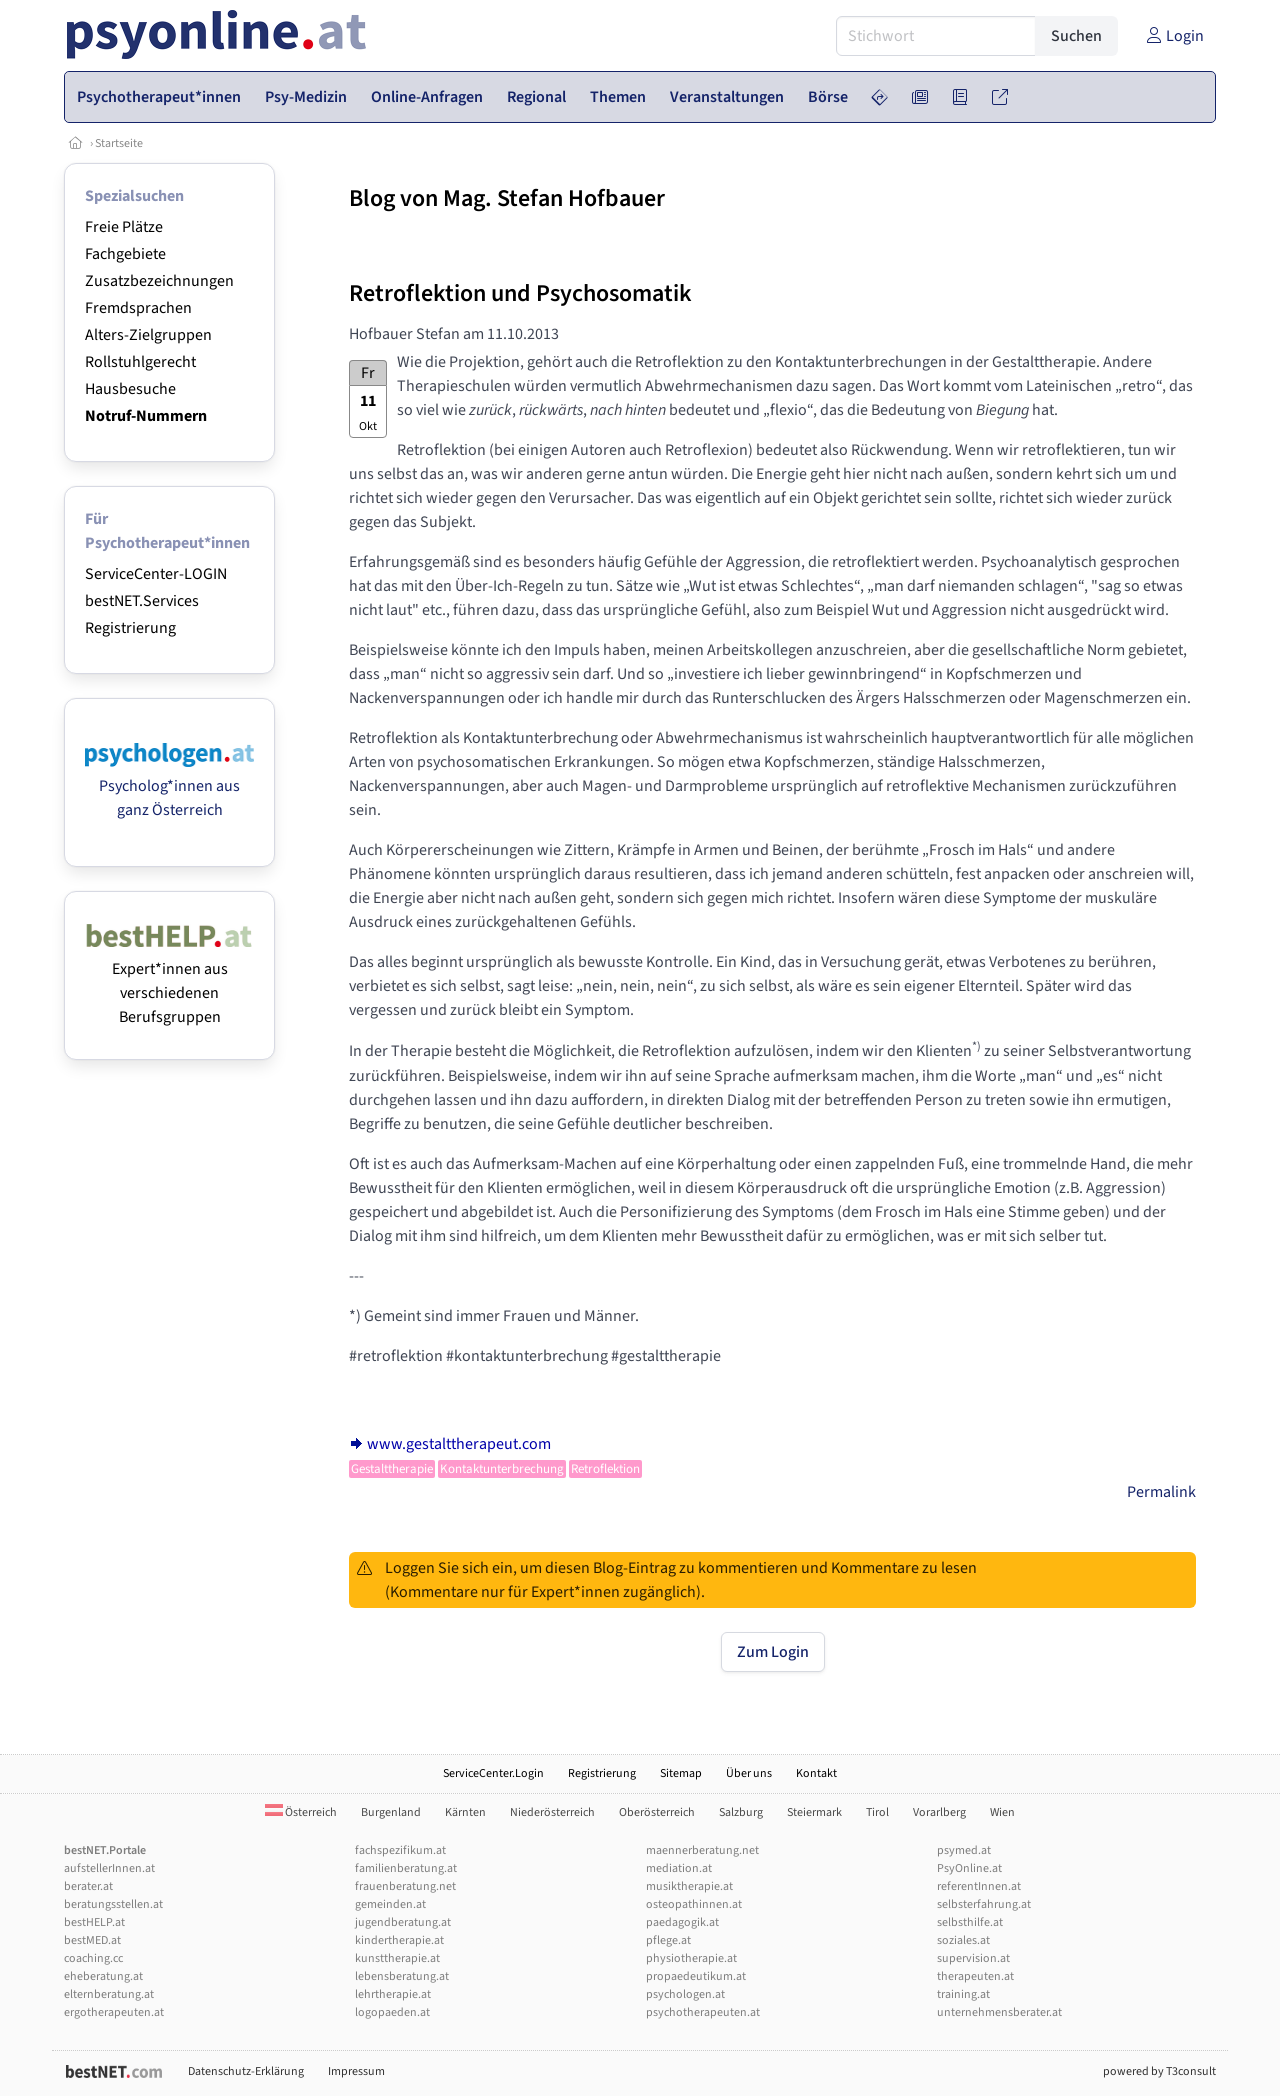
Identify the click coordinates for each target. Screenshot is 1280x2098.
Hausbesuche (130, 389)
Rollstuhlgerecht (140, 362)
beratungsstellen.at (113, 1904)
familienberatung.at (406, 1868)
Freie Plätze (124, 227)
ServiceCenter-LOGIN (156, 574)
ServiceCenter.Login (493, 1773)
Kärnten (465, 1812)
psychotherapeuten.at (703, 2012)
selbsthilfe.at (970, 1922)
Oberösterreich (657, 1812)
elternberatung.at (109, 1994)
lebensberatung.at (402, 1976)
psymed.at (964, 1850)
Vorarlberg (939, 1812)
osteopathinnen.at (694, 1904)
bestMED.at (92, 1940)
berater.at (88, 1886)
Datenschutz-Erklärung (246, 2071)
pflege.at (668, 1940)
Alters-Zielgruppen (148, 335)
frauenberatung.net (405, 1886)
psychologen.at (685, 1994)
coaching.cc (93, 1958)
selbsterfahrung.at (984, 1904)
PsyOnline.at (969, 1868)
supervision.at (973, 1958)
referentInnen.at (979, 1886)
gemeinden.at (390, 1904)
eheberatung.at (103, 1976)
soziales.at (963, 1940)
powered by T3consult (1159, 2071)
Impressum (356, 2071)
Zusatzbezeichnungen (159, 281)
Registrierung (130, 628)
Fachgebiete (125, 254)
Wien (1002, 1812)
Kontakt (816, 1773)
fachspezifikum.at (400, 1850)
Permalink (1161, 1492)
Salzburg (741, 1812)
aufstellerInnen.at (109, 1868)
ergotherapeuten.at (114, 2012)
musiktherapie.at (689, 1886)
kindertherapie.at (399, 1940)
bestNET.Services (142, 601)
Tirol (877, 1812)
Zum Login (773, 1652)
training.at (963, 1994)
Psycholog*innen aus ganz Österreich (169, 786)
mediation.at (679, 1868)
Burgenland (391, 1812)
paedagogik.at (682, 1922)
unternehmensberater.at (999, 2012)
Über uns (749, 1773)
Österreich (301, 1812)
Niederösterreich (552, 1812)
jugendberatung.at (403, 1922)
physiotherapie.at (691, 1958)
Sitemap (681, 1773)
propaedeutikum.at (696, 1976)
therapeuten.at (975, 1976)
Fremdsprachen (138, 308)
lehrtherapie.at (393, 1994)
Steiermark (814, 1812)
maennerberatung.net (702, 1850)
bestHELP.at (94, 1922)
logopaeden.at (392, 2012)
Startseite (119, 143)
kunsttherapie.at (397, 1958)
